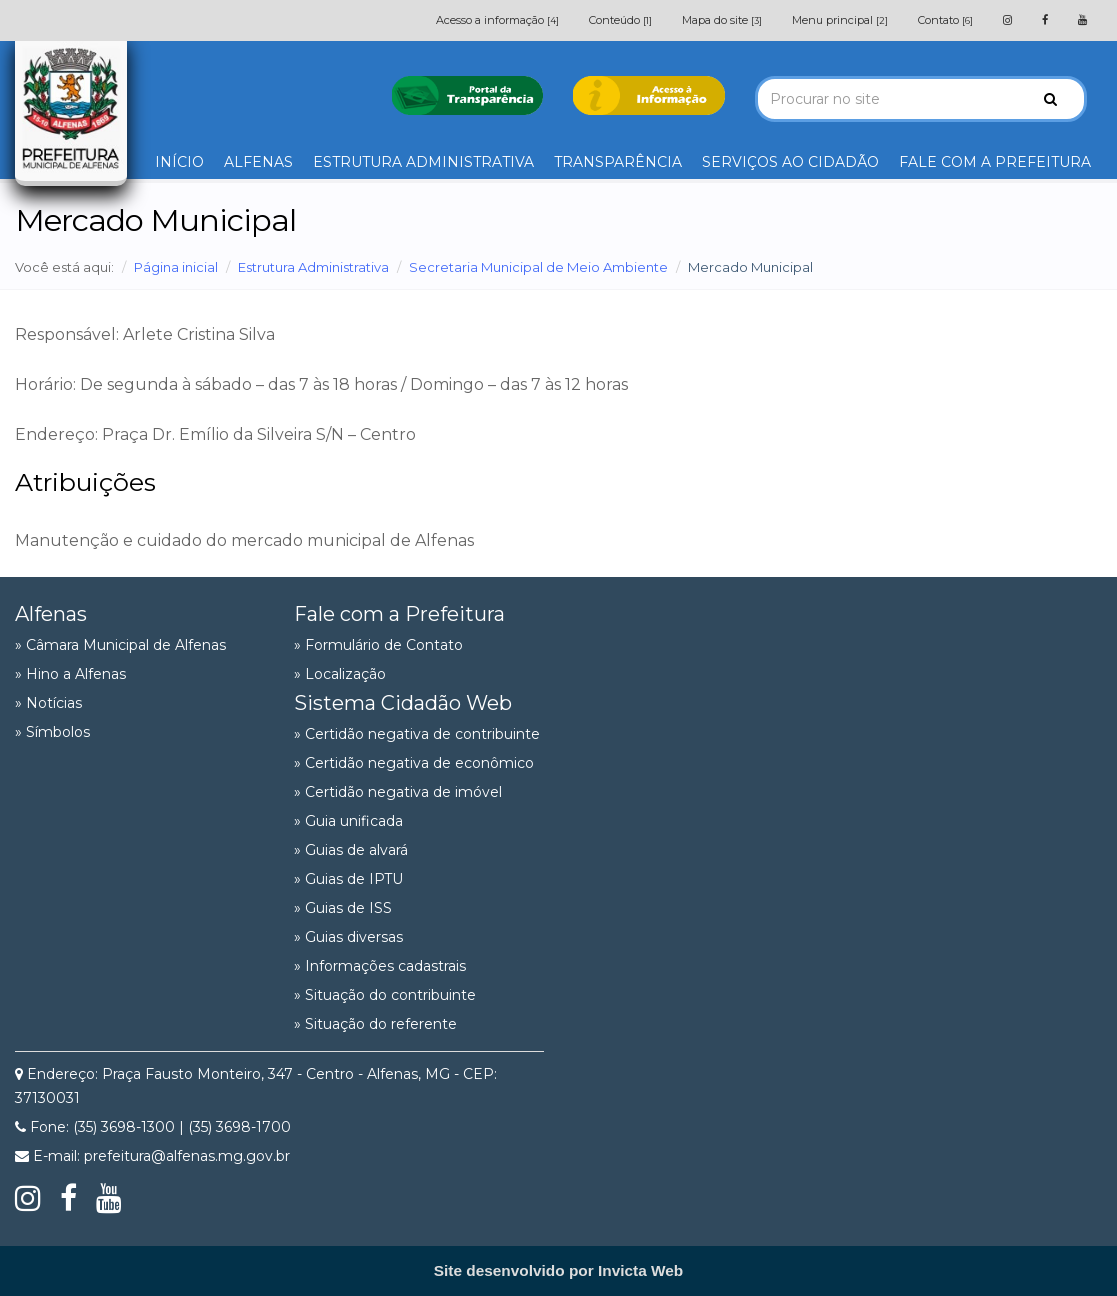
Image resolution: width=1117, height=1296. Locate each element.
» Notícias (48, 703)
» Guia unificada (348, 821)
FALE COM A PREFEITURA (995, 162)
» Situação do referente (375, 1024)
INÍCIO (179, 162)
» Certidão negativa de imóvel (398, 792)
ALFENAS (258, 162)
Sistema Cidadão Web (403, 703)
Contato (945, 20)
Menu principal (840, 20)
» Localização (340, 674)
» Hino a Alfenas (70, 674)
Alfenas (51, 614)
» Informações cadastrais (380, 966)
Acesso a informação (497, 20)
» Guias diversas (348, 937)
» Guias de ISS (343, 908)
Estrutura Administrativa (313, 267)
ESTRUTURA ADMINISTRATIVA (423, 162)
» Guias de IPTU (348, 879)
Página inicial (176, 267)
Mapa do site (722, 20)
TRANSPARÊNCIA (618, 162)
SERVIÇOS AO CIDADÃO (790, 162)
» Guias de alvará (351, 850)
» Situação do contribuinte (385, 995)
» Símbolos (52, 732)
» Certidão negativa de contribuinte (417, 734)
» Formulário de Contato (378, 645)
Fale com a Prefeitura (399, 614)
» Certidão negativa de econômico (414, 763)
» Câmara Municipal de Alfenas (120, 645)
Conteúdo (620, 20)
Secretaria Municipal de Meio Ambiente (538, 267)
